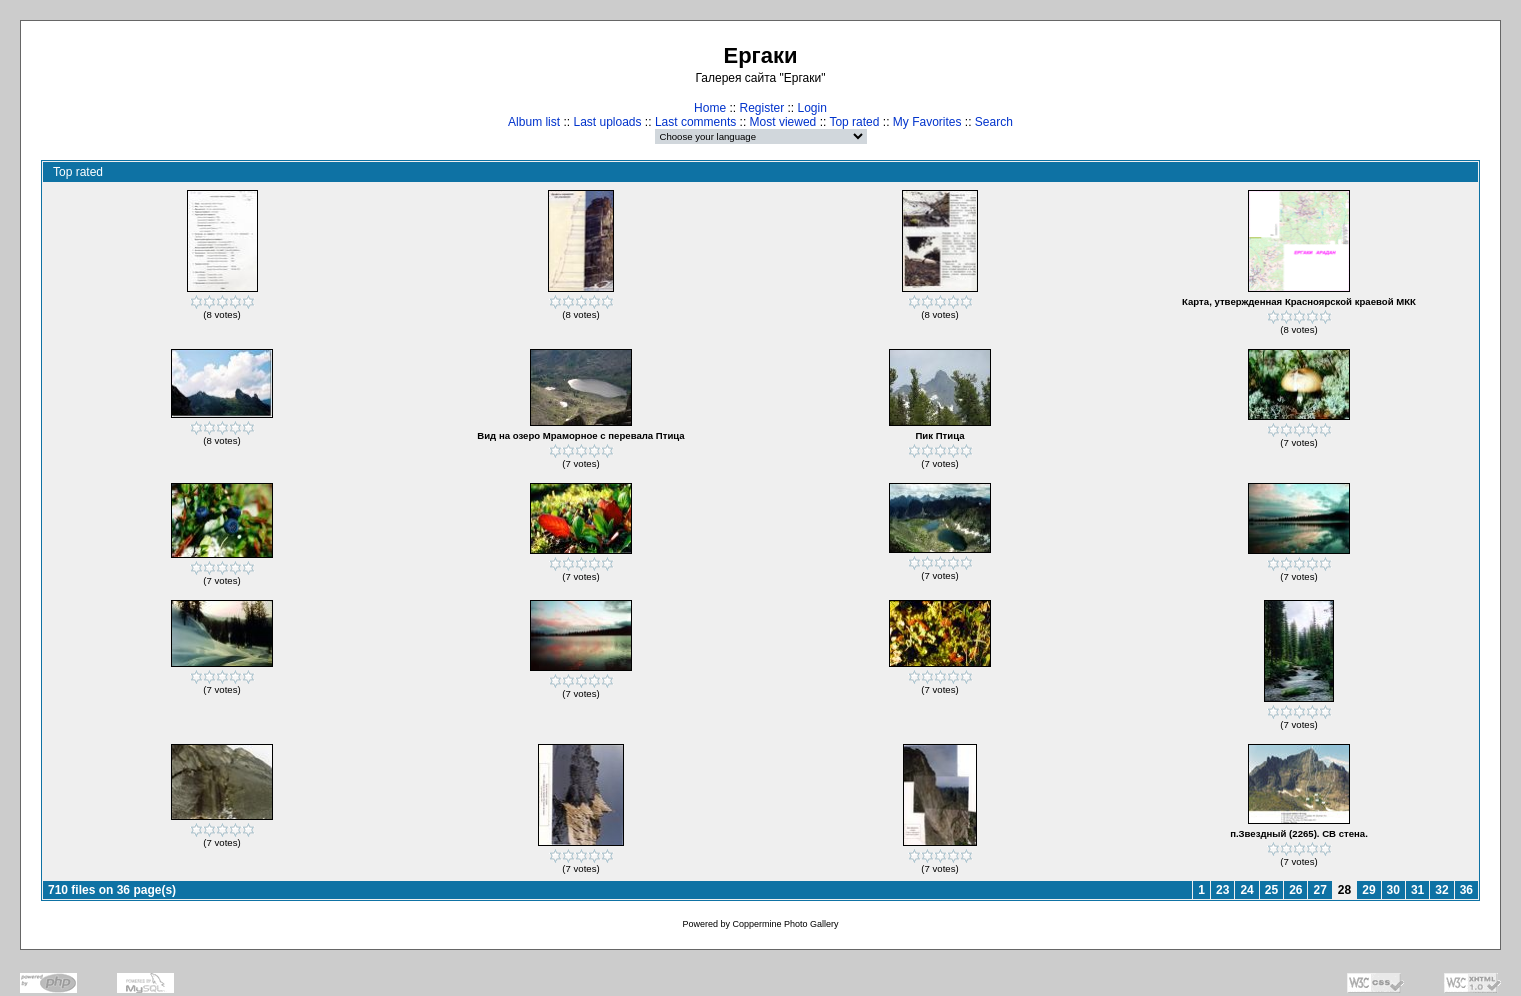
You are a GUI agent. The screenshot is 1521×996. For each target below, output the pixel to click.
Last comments (695, 122)
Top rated (854, 122)
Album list (534, 122)
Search (994, 122)
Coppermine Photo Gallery (785, 924)
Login (812, 108)
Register (761, 108)
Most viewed (783, 122)
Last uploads (607, 122)
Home (710, 108)
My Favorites (927, 122)
